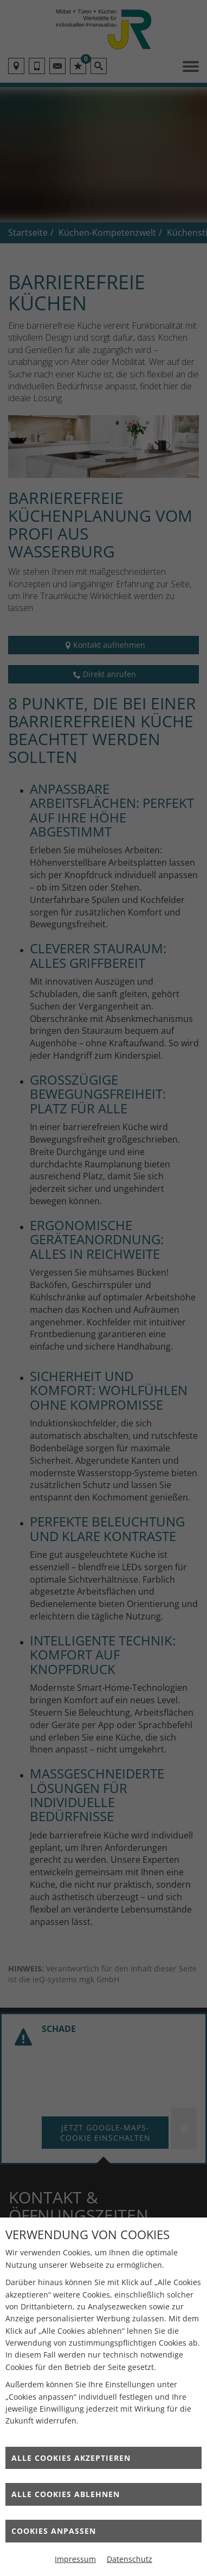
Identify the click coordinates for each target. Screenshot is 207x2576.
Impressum (75, 2559)
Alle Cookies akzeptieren (71, 2458)
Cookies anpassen (53, 2531)
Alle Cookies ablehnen (65, 2494)
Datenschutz (129, 2559)
